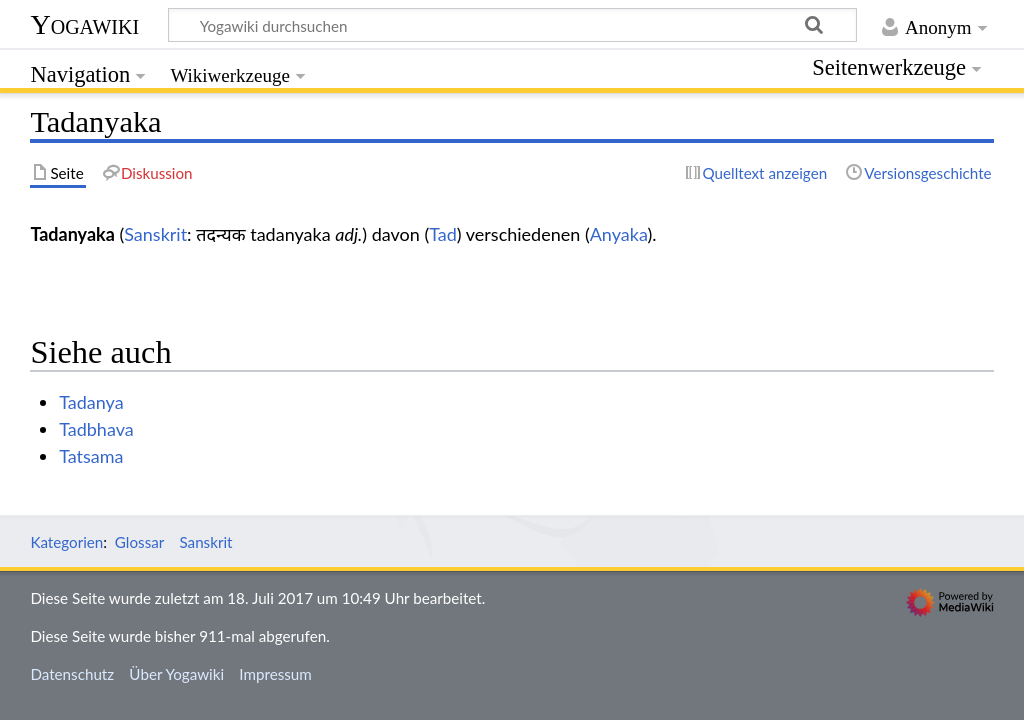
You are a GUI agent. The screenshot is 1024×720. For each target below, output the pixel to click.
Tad (443, 234)
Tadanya (91, 402)
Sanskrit (155, 234)
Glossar (139, 542)
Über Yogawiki (176, 674)
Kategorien (66, 542)
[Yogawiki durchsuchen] (512, 25)
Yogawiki (84, 24)
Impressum (275, 674)
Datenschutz (72, 674)
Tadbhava (96, 429)
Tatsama (91, 456)
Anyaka (619, 234)
